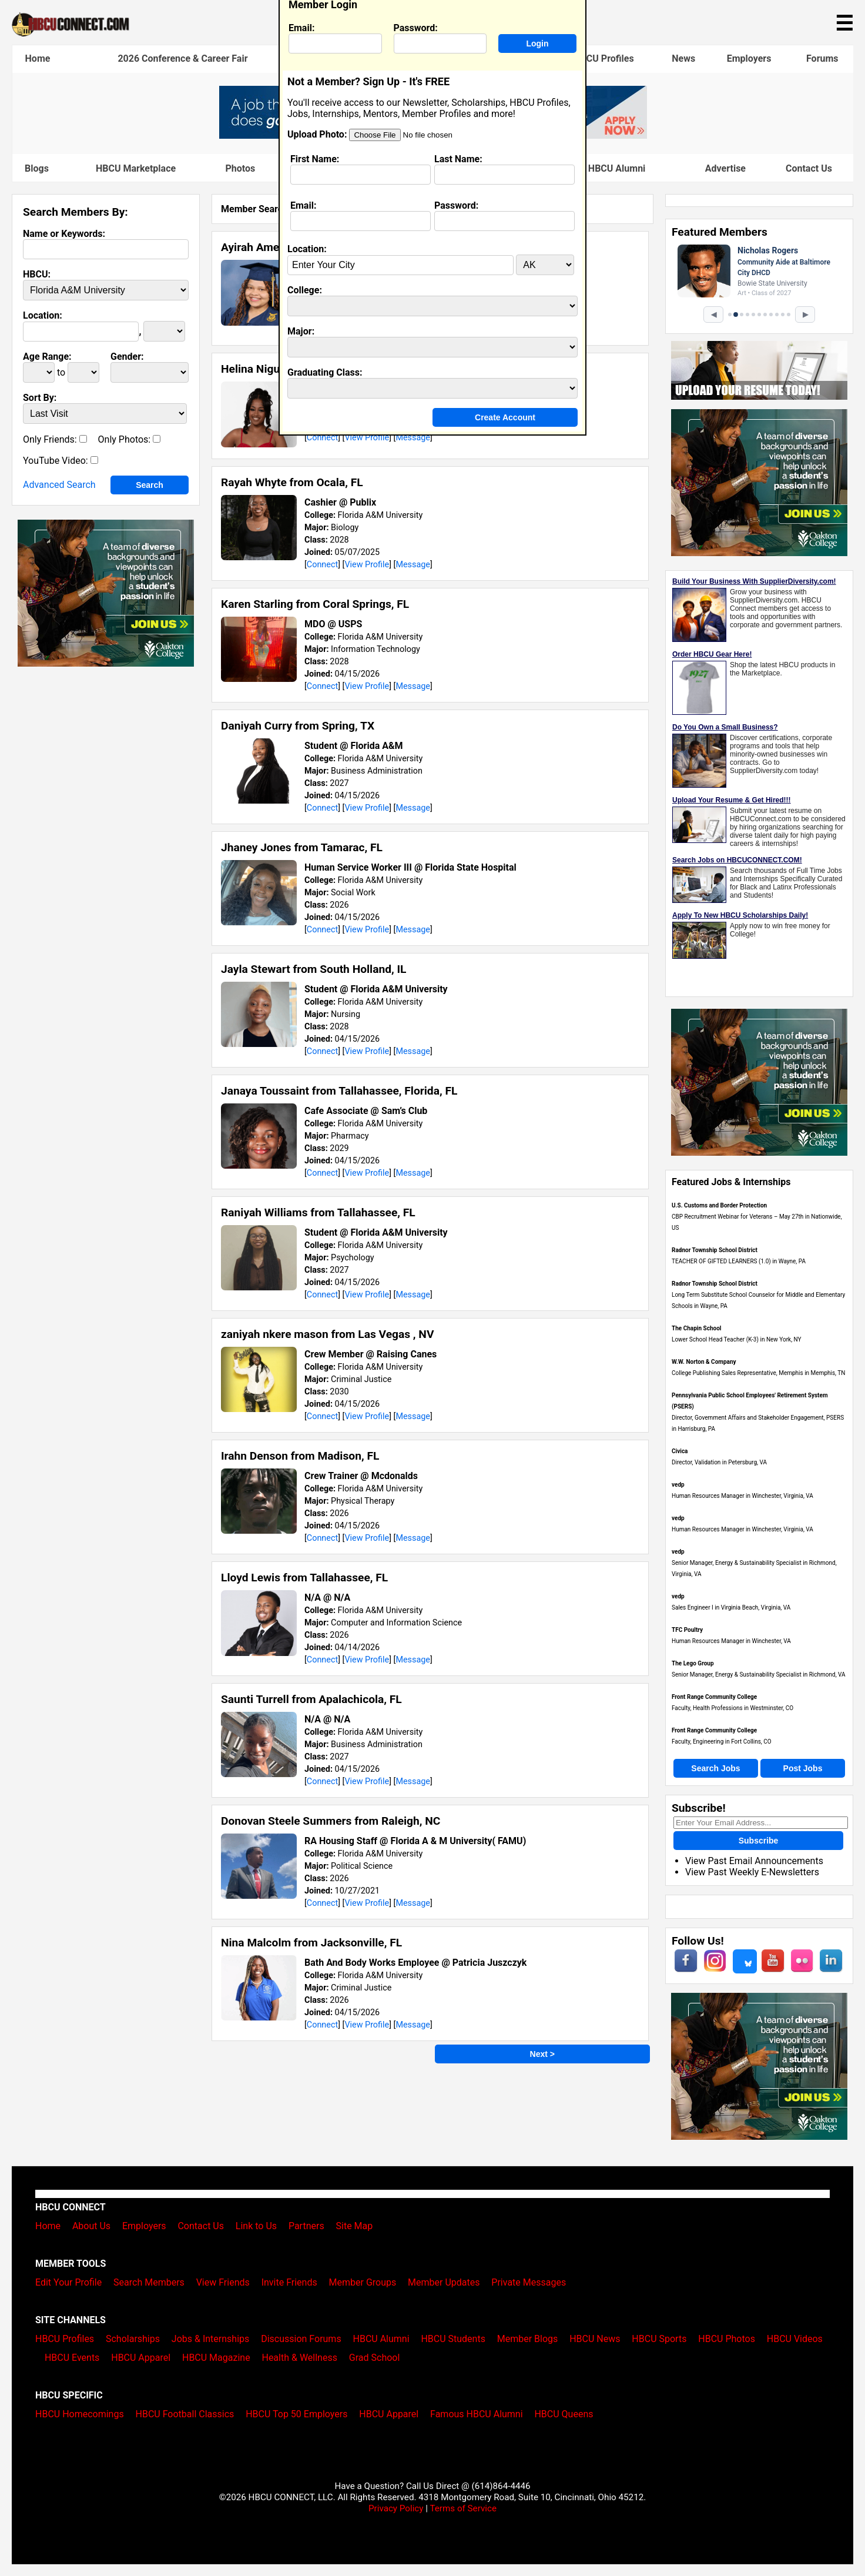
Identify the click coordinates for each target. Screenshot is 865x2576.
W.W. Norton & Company (704, 1362)
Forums (822, 58)
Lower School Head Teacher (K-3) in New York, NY (737, 1339)
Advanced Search (59, 484)
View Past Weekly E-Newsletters (752, 1872)
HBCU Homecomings (79, 2414)
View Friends (223, 2282)
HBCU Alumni (381, 2338)
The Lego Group (693, 1663)
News (683, 58)
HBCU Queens (563, 2414)
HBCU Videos (795, 2338)
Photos (240, 168)
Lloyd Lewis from (304, 1577)
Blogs (37, 168)
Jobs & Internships (210, 2338)
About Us (91, 2226)
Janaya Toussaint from (339, 1091)
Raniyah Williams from (318, 1212)
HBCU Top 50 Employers (296, 2414)
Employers (749, 58)
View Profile (366, 438)
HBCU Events (72, 2357)
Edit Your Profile (68, 2282)
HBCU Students (453, 2338)
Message (412, 438)
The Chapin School (696, 1328)
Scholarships (133, 2338)
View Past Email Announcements (754, 1860)
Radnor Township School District (714, 1250)
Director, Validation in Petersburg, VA (719, 1462)
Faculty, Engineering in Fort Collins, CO (722, 1741)
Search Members (149, 2282)
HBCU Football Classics (185, 2414)
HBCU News (594, 2338)
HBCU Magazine (216, 2357)
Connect (322, 438)
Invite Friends (289, 2282)
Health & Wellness (299, 2357)
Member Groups (363, 2282)
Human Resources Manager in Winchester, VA (731, 1641)
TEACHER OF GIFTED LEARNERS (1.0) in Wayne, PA (739, 1261)
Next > (542, 2054)
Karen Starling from (315, 604)
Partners (306, 2226)
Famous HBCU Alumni (599, 168)
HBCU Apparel (140, 2357)
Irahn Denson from (300, 1456)
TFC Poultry (687, 1630)
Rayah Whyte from (292, 482)
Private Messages (528, 2282)
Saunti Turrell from (311, 1699)
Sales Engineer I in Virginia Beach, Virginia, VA (731, 1607)
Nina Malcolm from (311, 1942)
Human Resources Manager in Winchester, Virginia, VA (742, 1496)
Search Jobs (715, 1768)
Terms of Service (463, 2508)
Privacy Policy (396, 2508)
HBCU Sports (659, 2338)
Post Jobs (803, 1768)
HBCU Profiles (603, 58)
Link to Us (256, 2226)
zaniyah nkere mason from (327, 1334)
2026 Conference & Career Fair (182, 58)
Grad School (374, 2357)
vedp (678, 1484)
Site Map (354, 2226)
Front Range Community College (714, 1697)
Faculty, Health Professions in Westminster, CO (732, 1708)
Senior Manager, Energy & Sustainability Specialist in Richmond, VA (759, 1674)
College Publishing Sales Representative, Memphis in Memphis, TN (758, 1373)
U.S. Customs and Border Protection (719, 1205)
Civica (680, 1451)
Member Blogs (527, 2338)
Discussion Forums (301, 2338)
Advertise (725, 168)
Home (38, 58)
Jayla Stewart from (313, 969)
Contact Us (809, 168)
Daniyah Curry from (297, 725)
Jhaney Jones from (302, 847)
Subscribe (759, 1840)
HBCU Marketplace (136, 168)
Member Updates (444, 2282)
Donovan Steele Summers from (330, 1821)
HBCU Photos (726, 2338)
